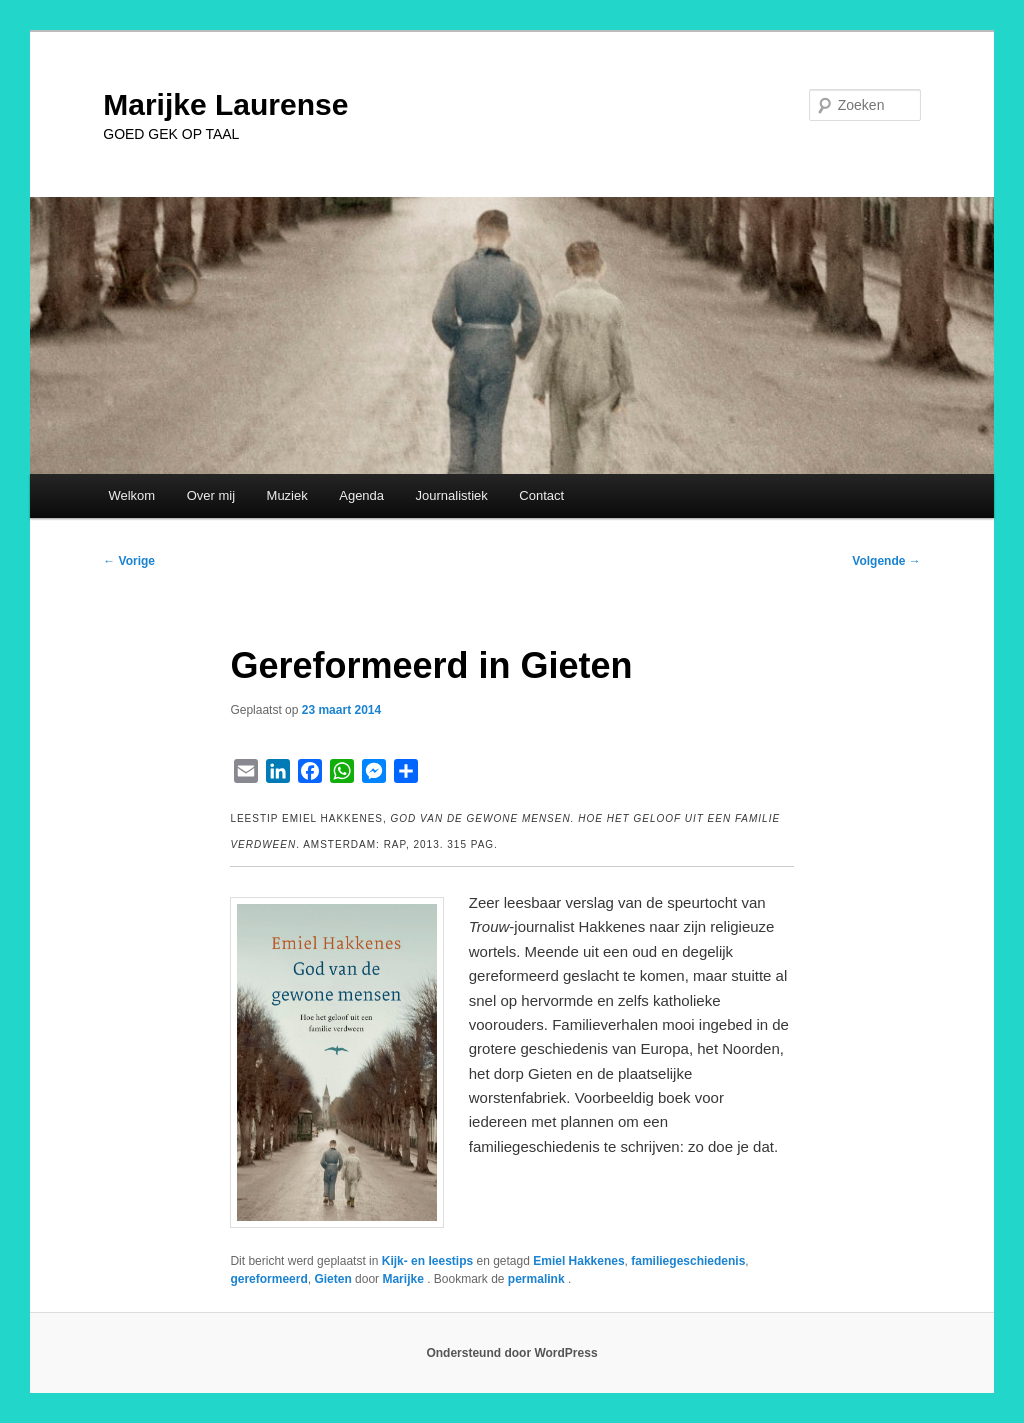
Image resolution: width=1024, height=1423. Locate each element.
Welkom (131, 495)
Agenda (361, 495)
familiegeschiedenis (688, 1261)
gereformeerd (268, 1279)
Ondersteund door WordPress (511, 1353)
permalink (538, 1279)
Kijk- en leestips (427, 1261)
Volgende (886, 561)
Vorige (129, 561)
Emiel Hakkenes (578, 1261)
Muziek (287, 495)
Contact (541, 495)
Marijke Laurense (225, 104)
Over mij (211, 495)
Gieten (332, 1279)
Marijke (404, 1279)
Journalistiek (452, 495)
